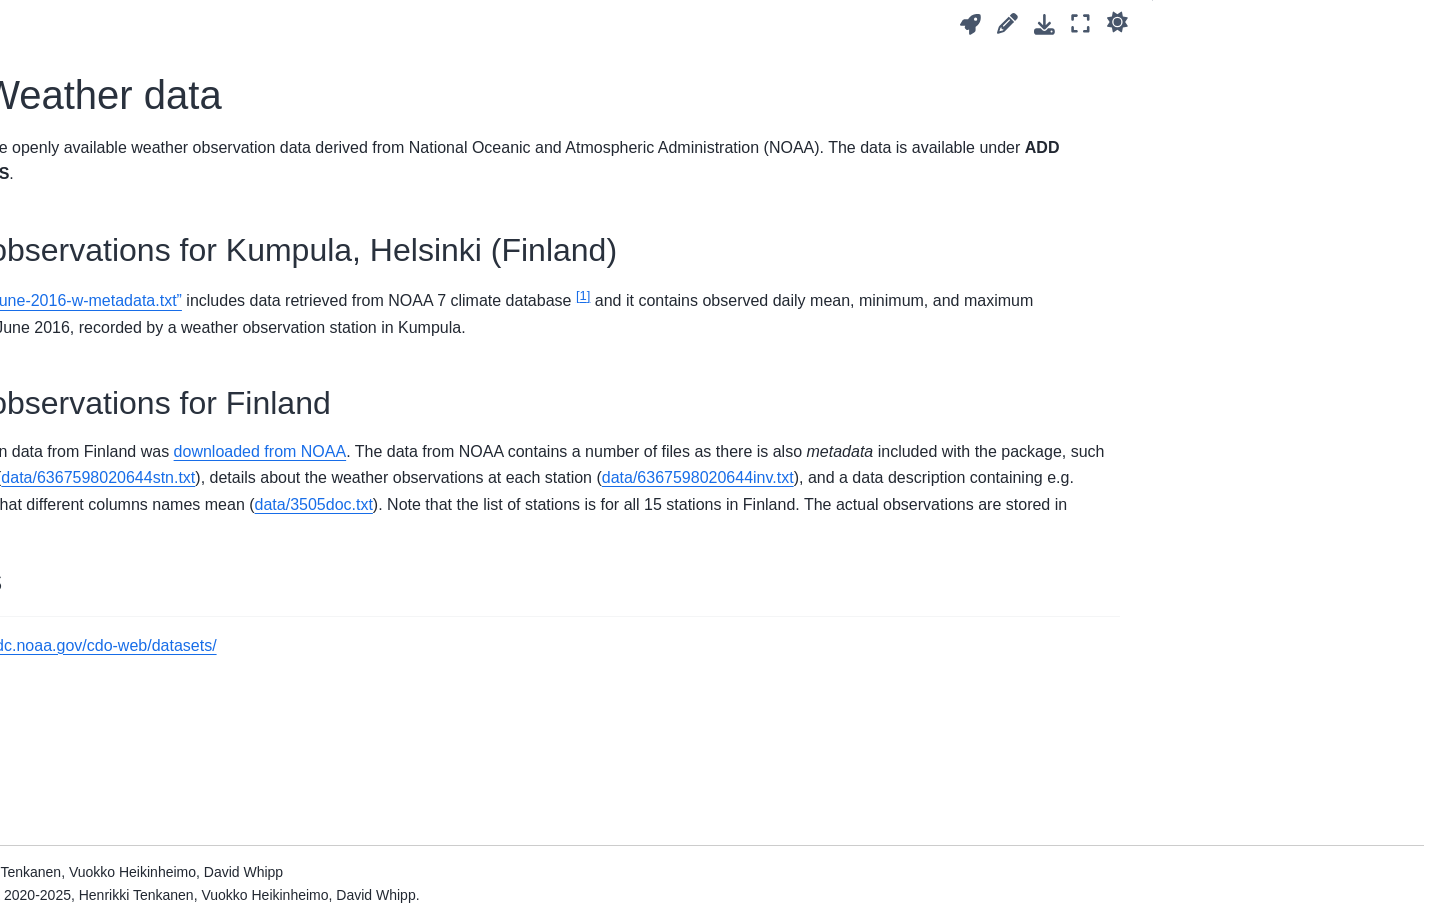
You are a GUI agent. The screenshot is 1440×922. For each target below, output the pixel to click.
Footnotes (1201, 140)
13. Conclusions (93, 418)
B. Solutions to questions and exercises (135, 545)
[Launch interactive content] (970, 24)
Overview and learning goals (133, 56)
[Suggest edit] (1007, 23)
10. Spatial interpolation (117, 322)
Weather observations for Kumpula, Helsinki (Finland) (1290, 73)
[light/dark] (1117, 21)
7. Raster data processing (124, 152)
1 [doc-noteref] (1053, 295)
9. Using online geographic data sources (143, 227)
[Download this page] (1044, 24)
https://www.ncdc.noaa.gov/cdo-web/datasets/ (524, 750)
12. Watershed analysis (116, 386)
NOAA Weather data (110, 851)
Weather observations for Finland (1275, 113)
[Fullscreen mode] (1080, 23)
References (79, 704)
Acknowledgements (104, 640)
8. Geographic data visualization (144, 183)
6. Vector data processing (123, 120)
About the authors (99, 736)
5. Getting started (97, 88)
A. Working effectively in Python (143, 501)
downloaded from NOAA (729, 477)
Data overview (87, 819)
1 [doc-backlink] (339, 750)
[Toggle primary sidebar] (332, 23)
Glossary (70, 672)
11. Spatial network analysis (131, 354)
